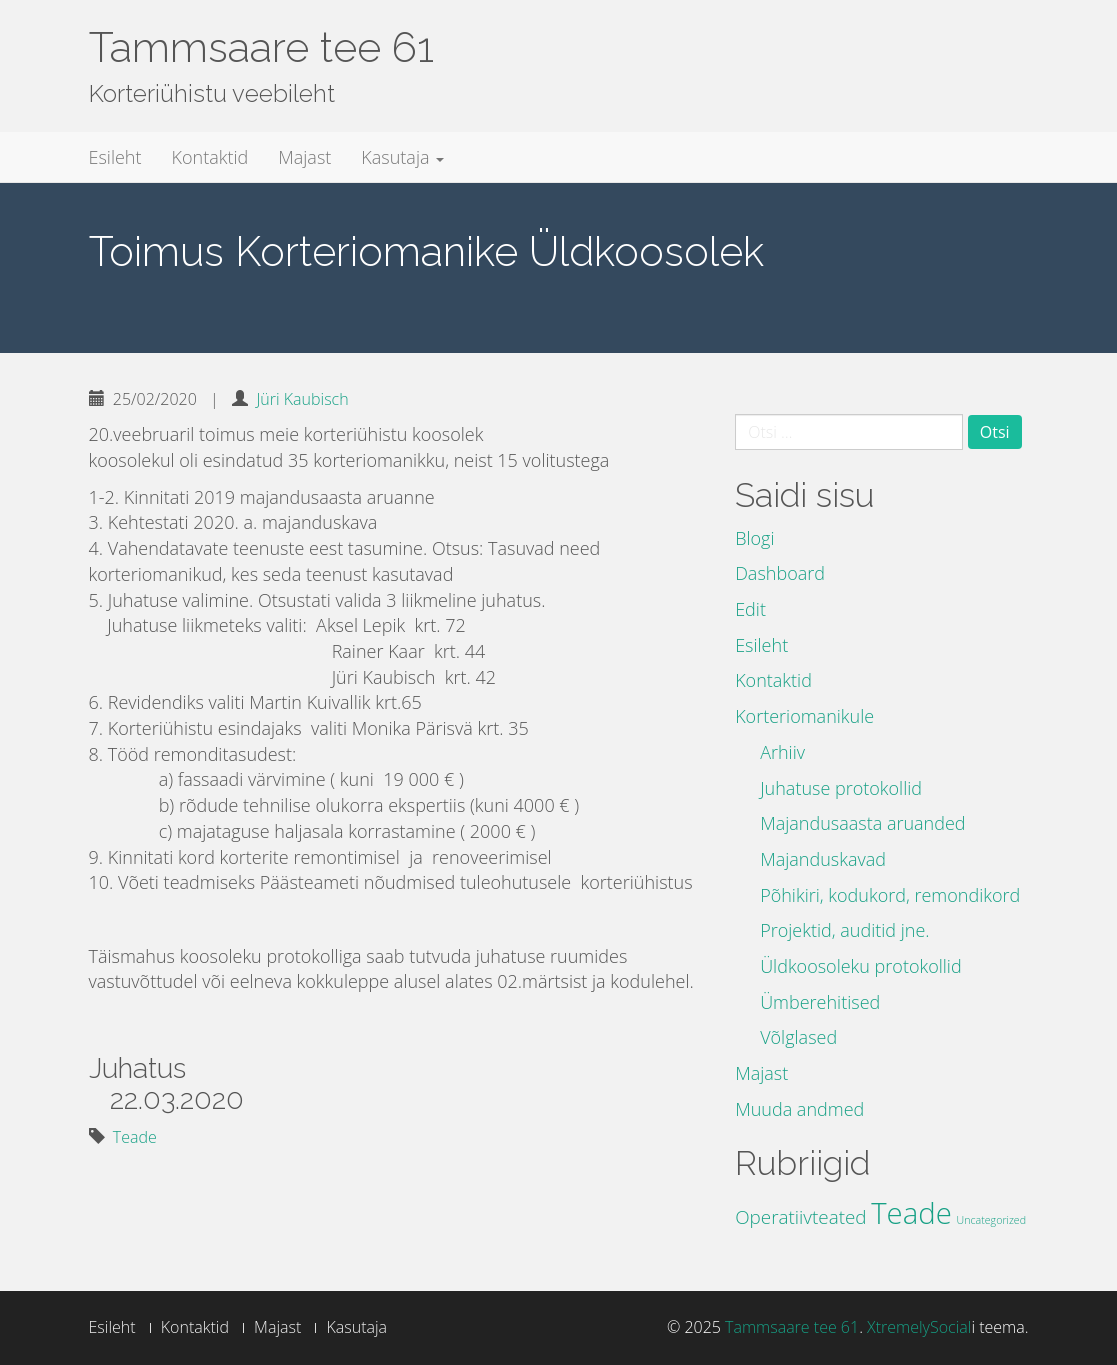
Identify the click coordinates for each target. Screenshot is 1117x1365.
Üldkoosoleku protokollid (861, 966)
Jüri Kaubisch (302, 399)
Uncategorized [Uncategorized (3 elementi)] (992, 1220)
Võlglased (798, 1037)
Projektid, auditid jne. (844, 930)
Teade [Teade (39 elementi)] (911, 1213)
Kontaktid (210, 157)
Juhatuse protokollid (841, 788)
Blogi (754, 538)
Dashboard (780, 573)
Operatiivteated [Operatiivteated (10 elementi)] (800, 1217)
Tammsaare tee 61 (261, 47)
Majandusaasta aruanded (862, 823)
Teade (135, 1137)
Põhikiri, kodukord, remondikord (890, 895)
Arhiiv (782, 752)
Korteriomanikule (804, 716)
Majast (304, 157)
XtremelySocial (919, 1327)
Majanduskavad (823, 859)
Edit (750, 609)
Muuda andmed (799, 1109)
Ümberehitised (820, 1002)
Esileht (115, 157)
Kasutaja (402, 157)
